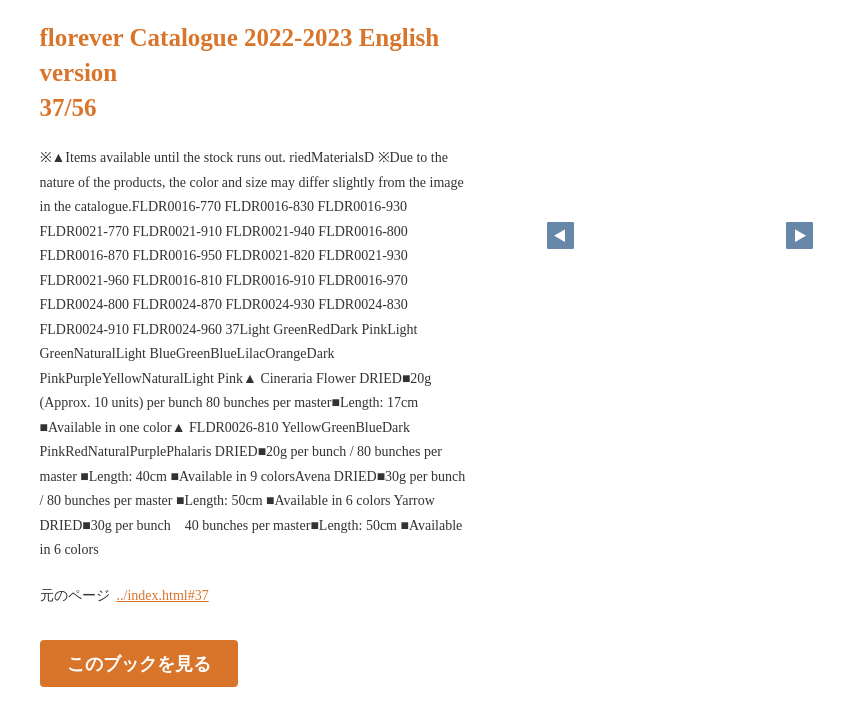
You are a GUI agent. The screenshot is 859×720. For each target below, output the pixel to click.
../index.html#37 (163, 595)
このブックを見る (139, 663)
